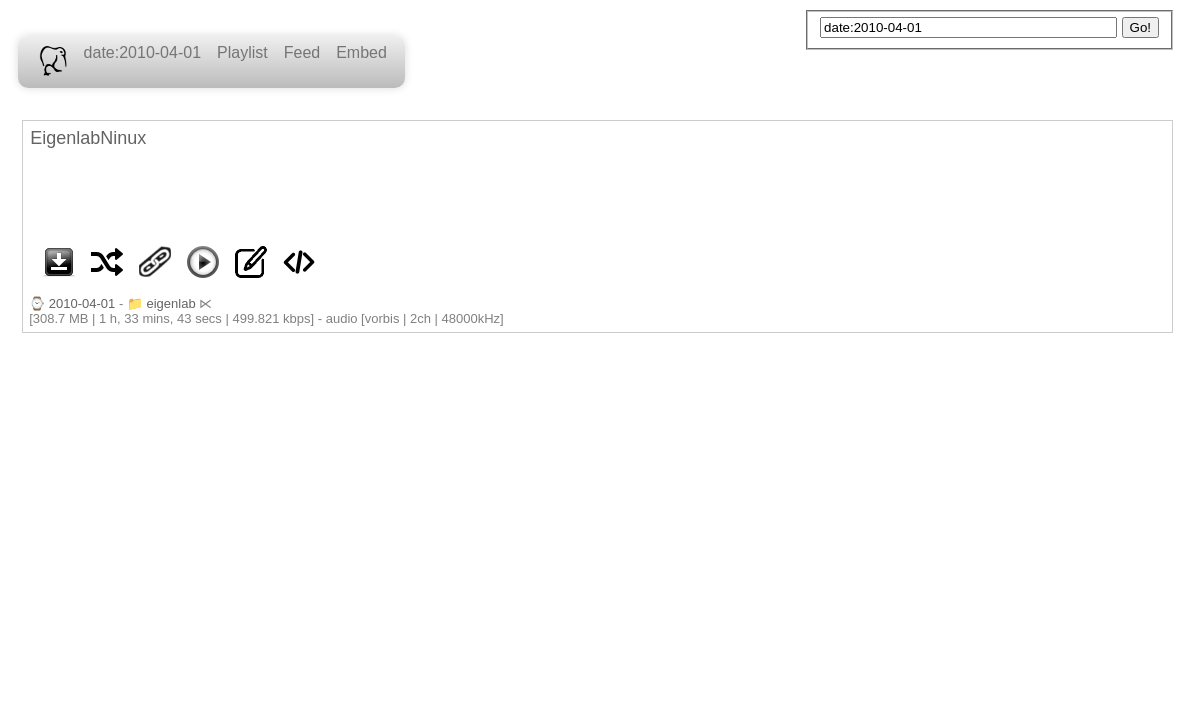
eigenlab (170, 303)
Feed (302, 52)
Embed (361, 52)
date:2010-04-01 (142, 52)
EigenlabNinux (88, 138)
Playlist (242, 52)
